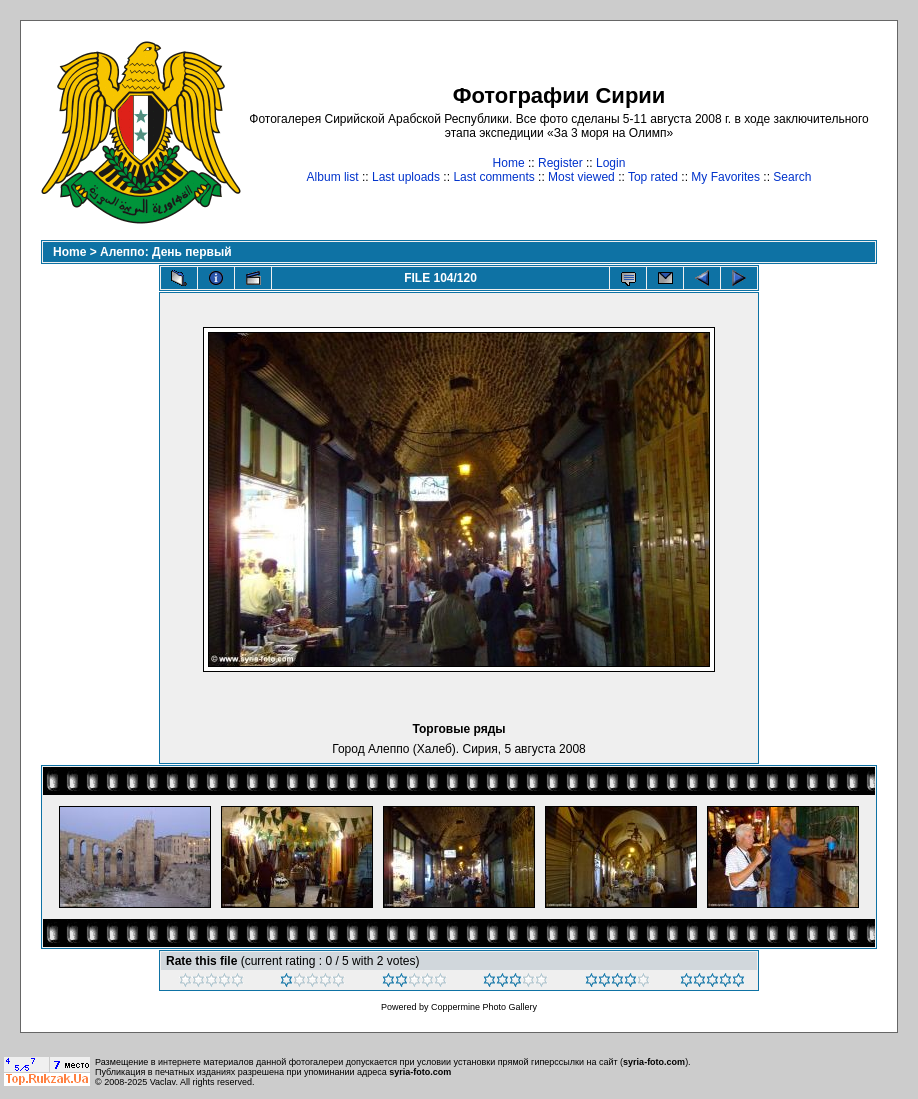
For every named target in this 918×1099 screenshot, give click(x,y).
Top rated (653, 177)
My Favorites (725, 177)
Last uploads (406, 177)
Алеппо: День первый (166, 252)
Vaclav (163, 1082)
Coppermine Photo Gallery (484, 1007)
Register (560, 163)
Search (792, 177)
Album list (333, 177)
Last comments (493, 177)
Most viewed (581, 177)
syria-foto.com (654, 1062)
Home (509, 163)
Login (610, 163)
